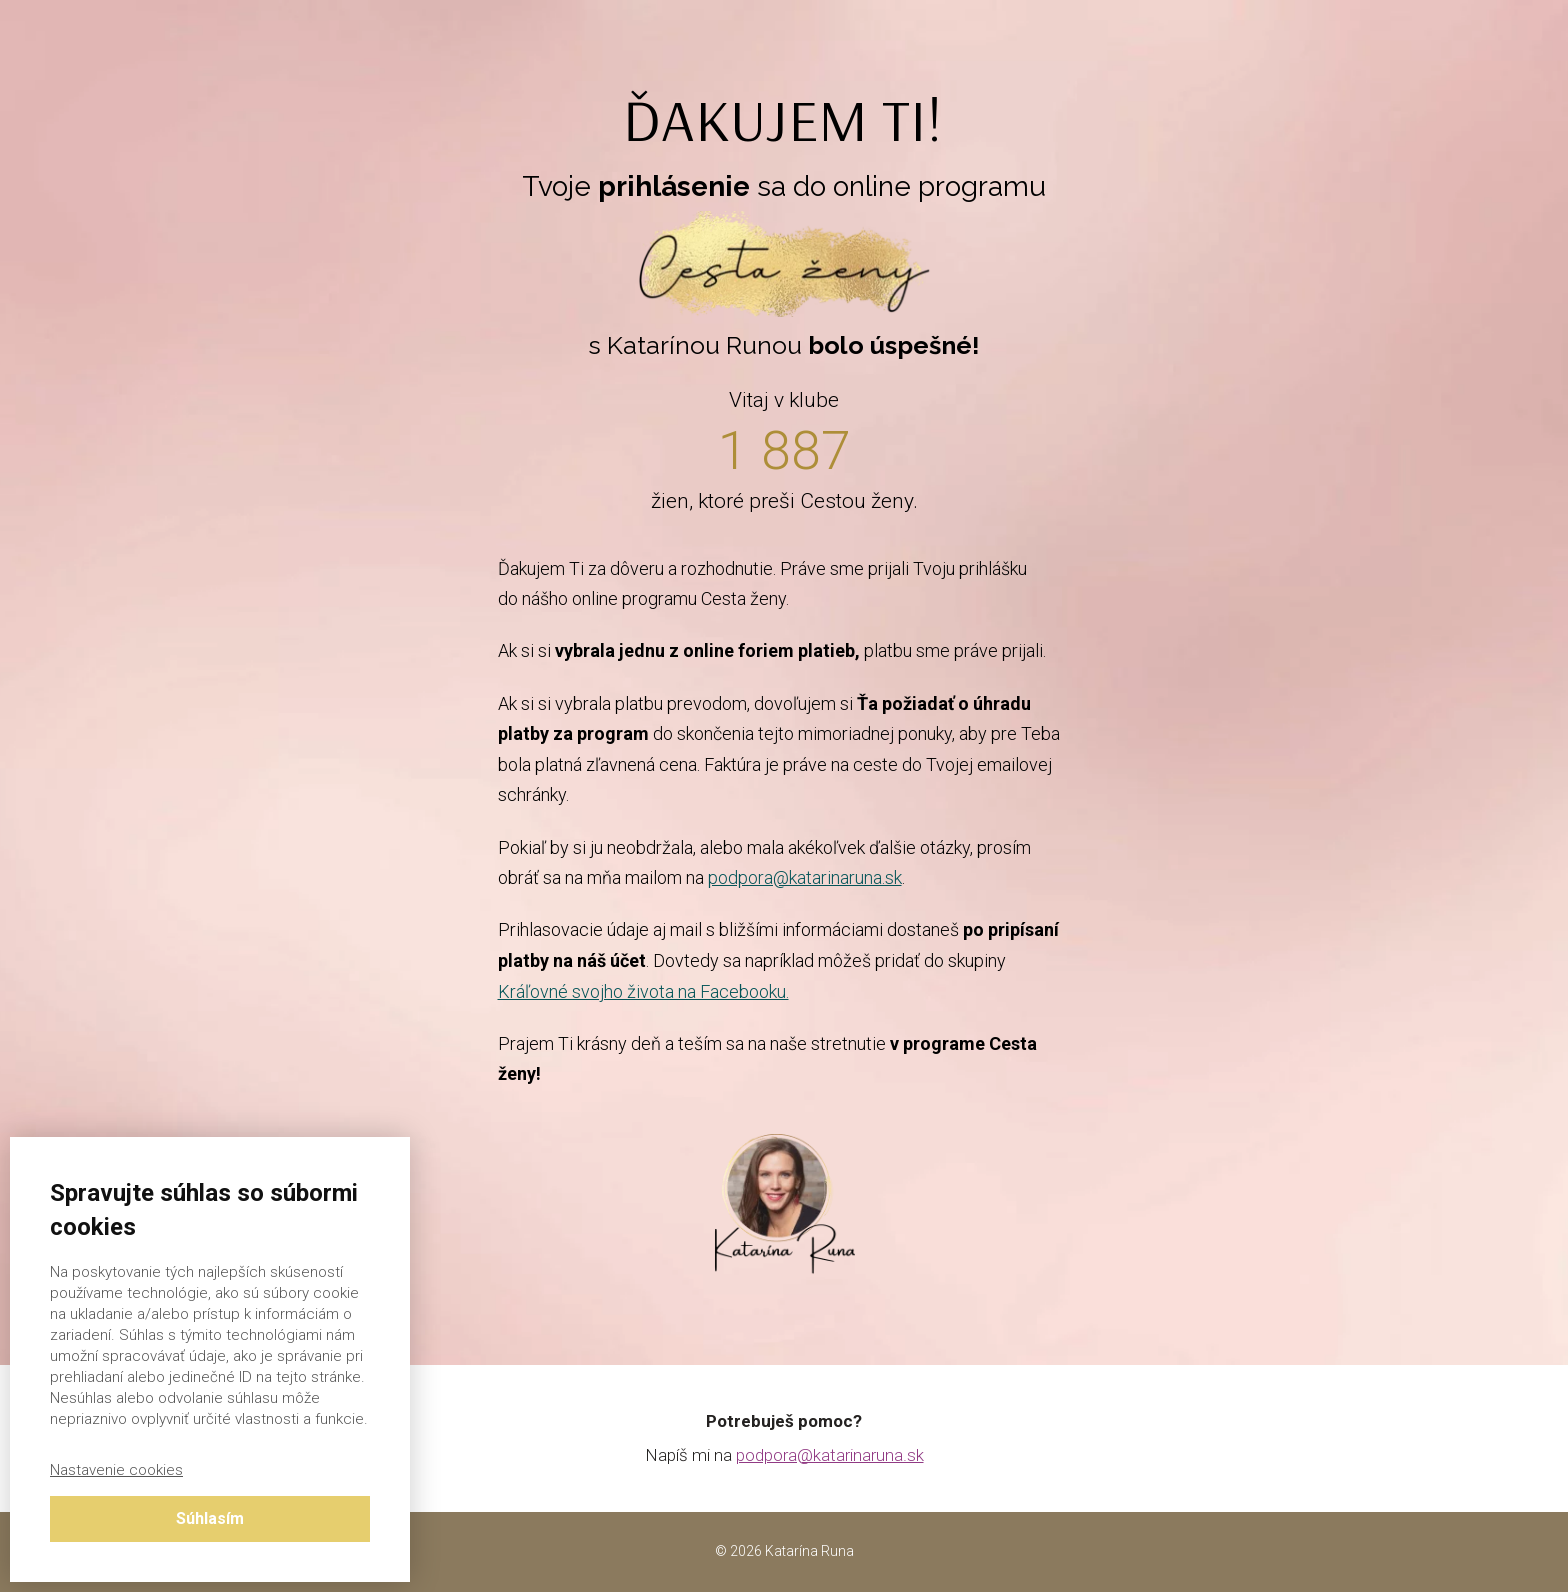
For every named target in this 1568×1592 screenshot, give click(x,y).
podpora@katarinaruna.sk (805, 877)
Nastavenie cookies (116, 1470)
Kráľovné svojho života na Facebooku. (643, 991)
